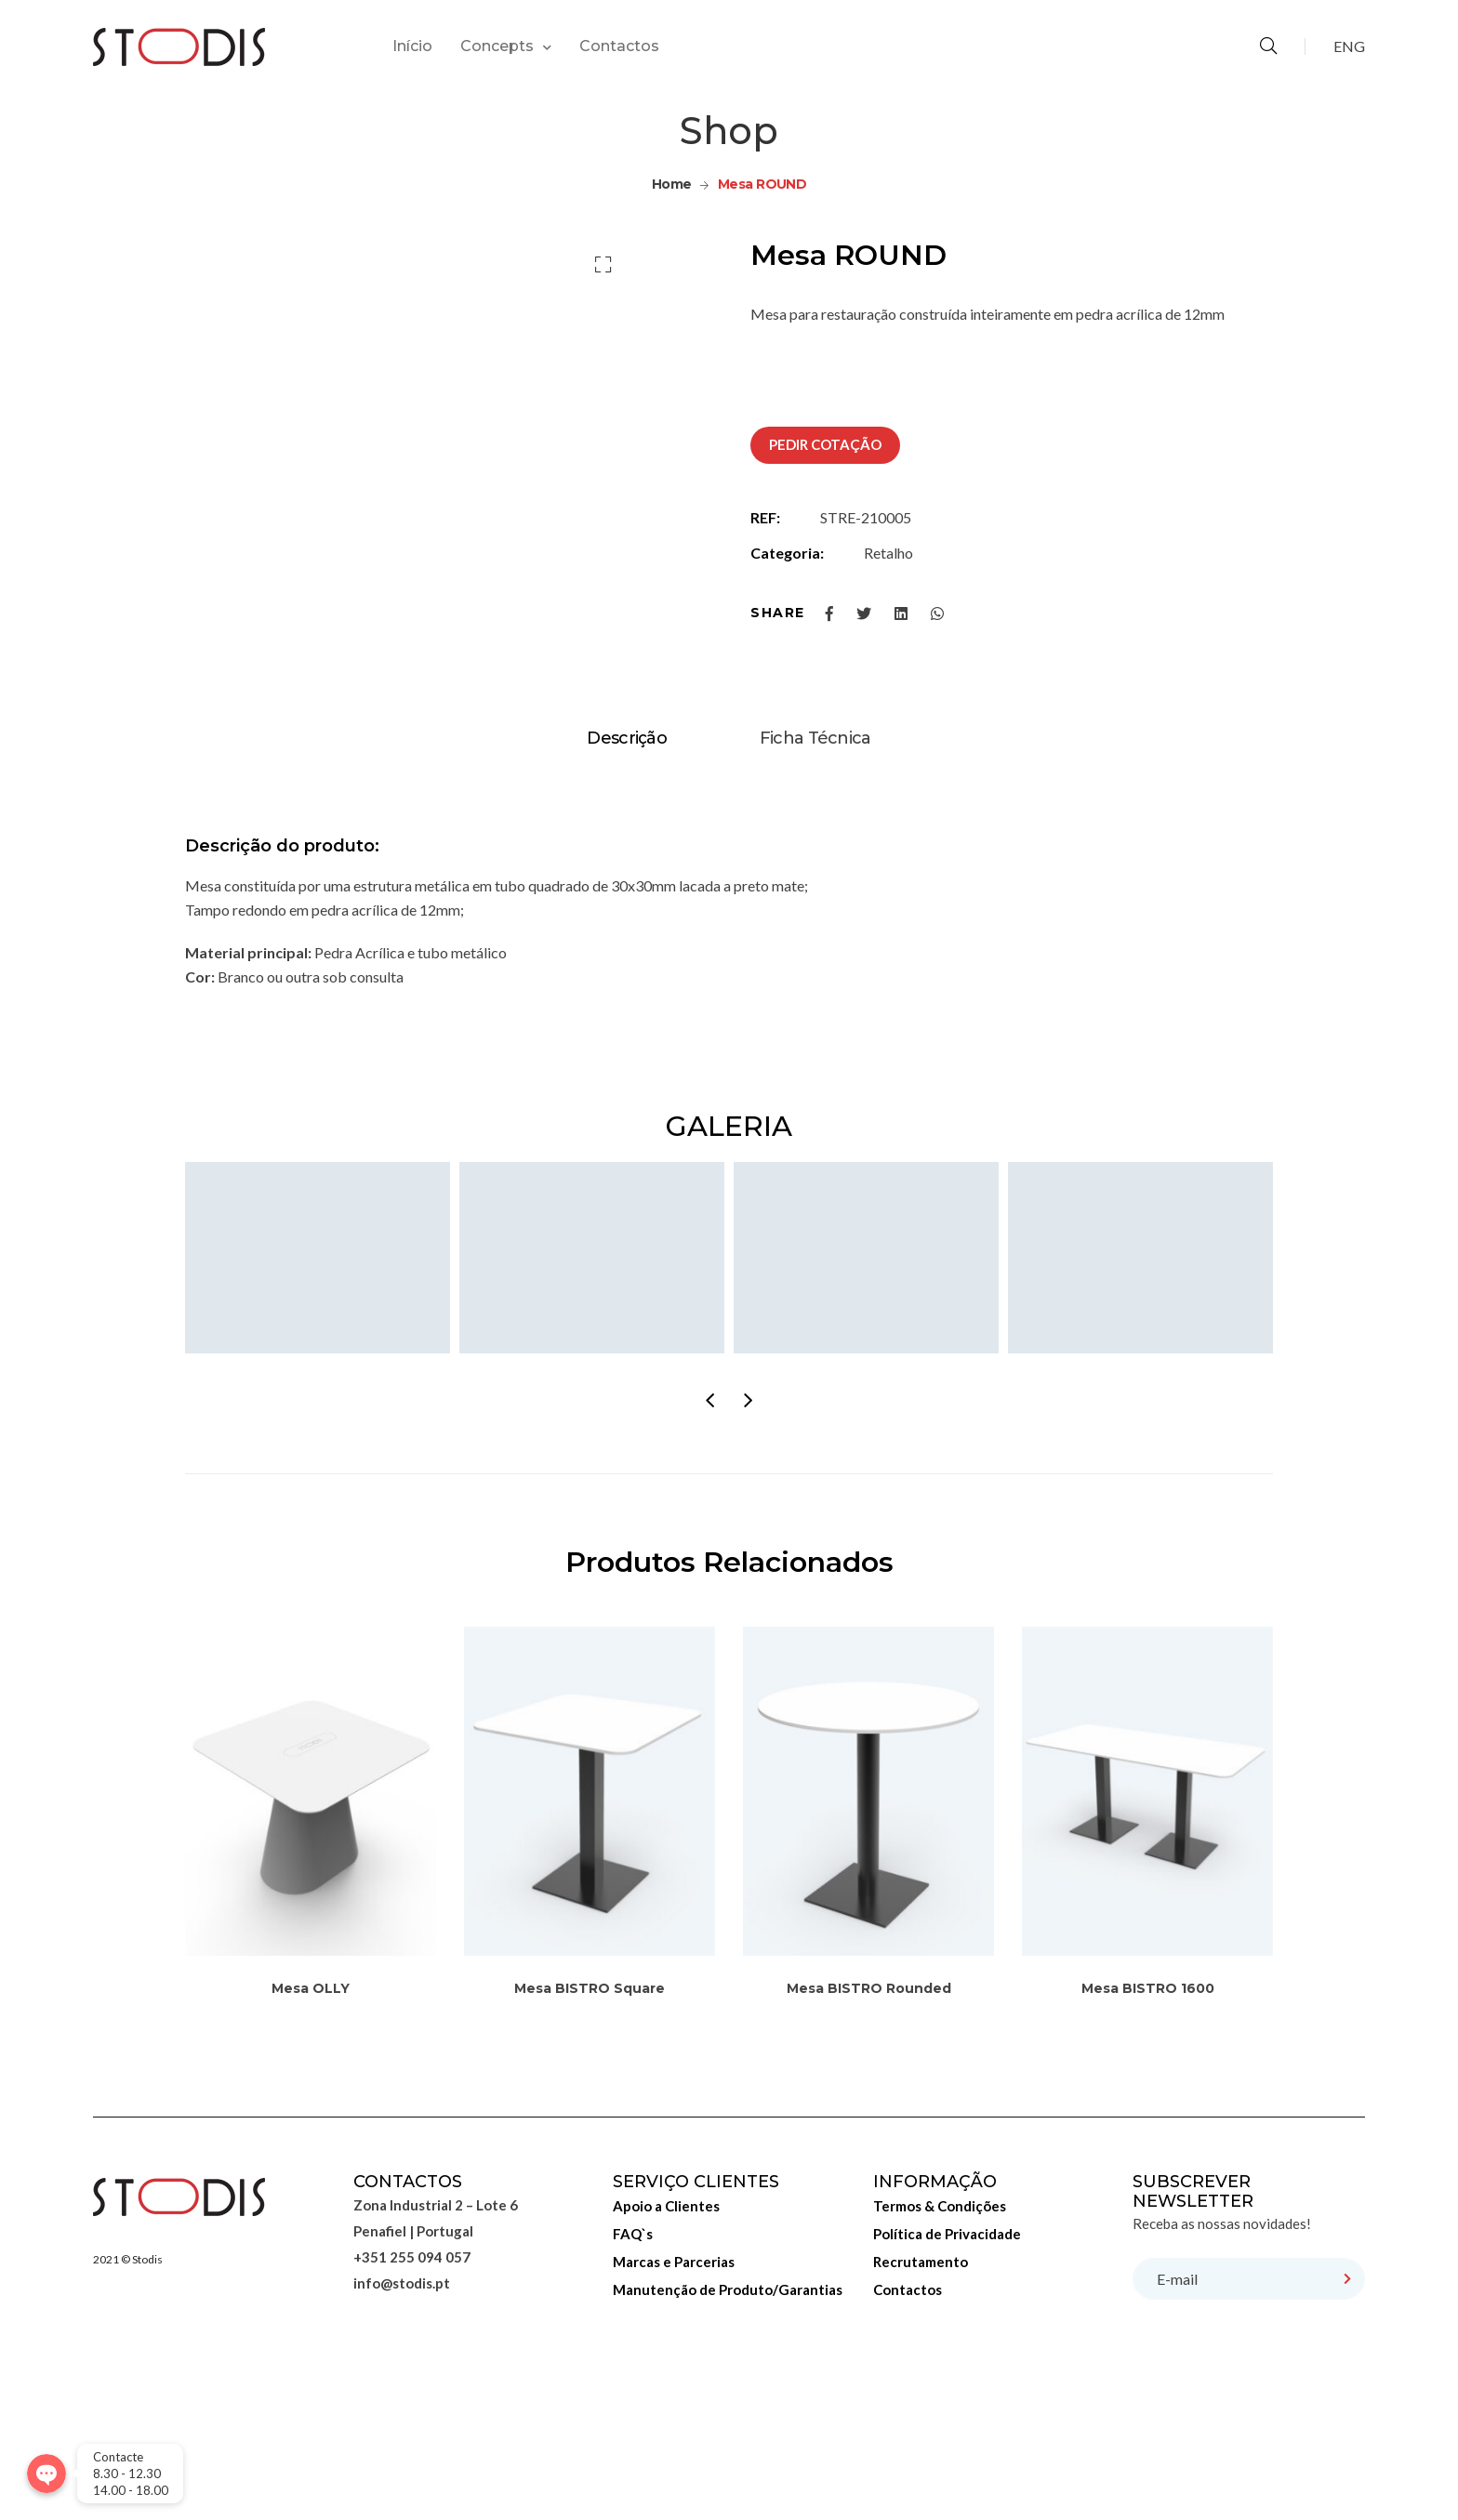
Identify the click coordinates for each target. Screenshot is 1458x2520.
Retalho (888, 552)
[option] (675, 285)
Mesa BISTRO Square (589, 2149)
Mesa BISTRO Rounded (869, 2149)
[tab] (627, 899)
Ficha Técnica (815, 899)
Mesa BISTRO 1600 (1147, 2149)
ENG (1349, 46)
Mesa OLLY (311, 2149)
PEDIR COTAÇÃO (825, 444)
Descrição (627, 899)
